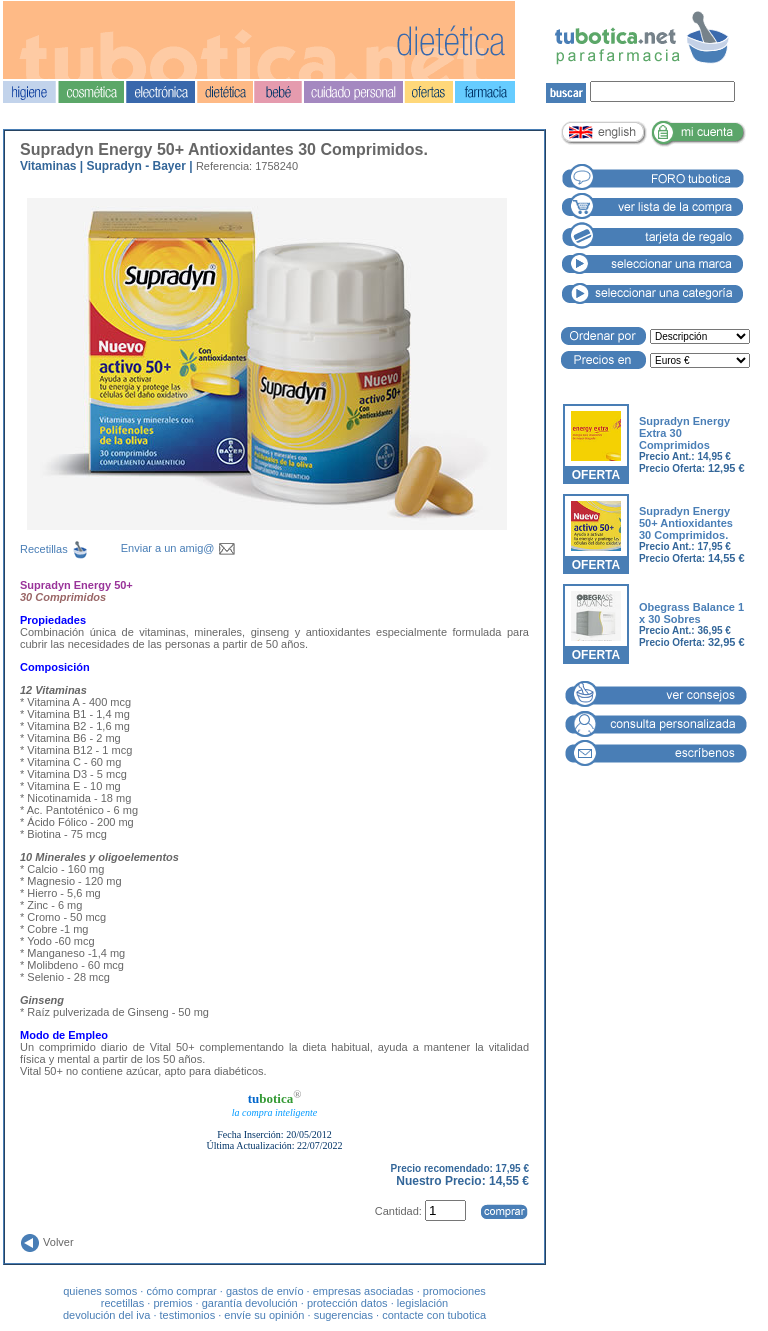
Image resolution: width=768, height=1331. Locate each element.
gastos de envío (265, 1291)
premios (172, 1303)
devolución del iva (106, 1315)
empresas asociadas (363, 1291)
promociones (454, 1291)
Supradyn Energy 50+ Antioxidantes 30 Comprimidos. (686, 523)
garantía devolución (250, 1303)
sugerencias (343, 1315)
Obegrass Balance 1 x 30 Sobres (691, 613)
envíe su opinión (264, 1315)
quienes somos (100, 1291)
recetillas (122, 1303)
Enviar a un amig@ (178, 548)
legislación (422, 1303)
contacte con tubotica (434, 1315)
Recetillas (70, 549)
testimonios (188, 1315)
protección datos (347, 1303)
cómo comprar (181, 1291)
